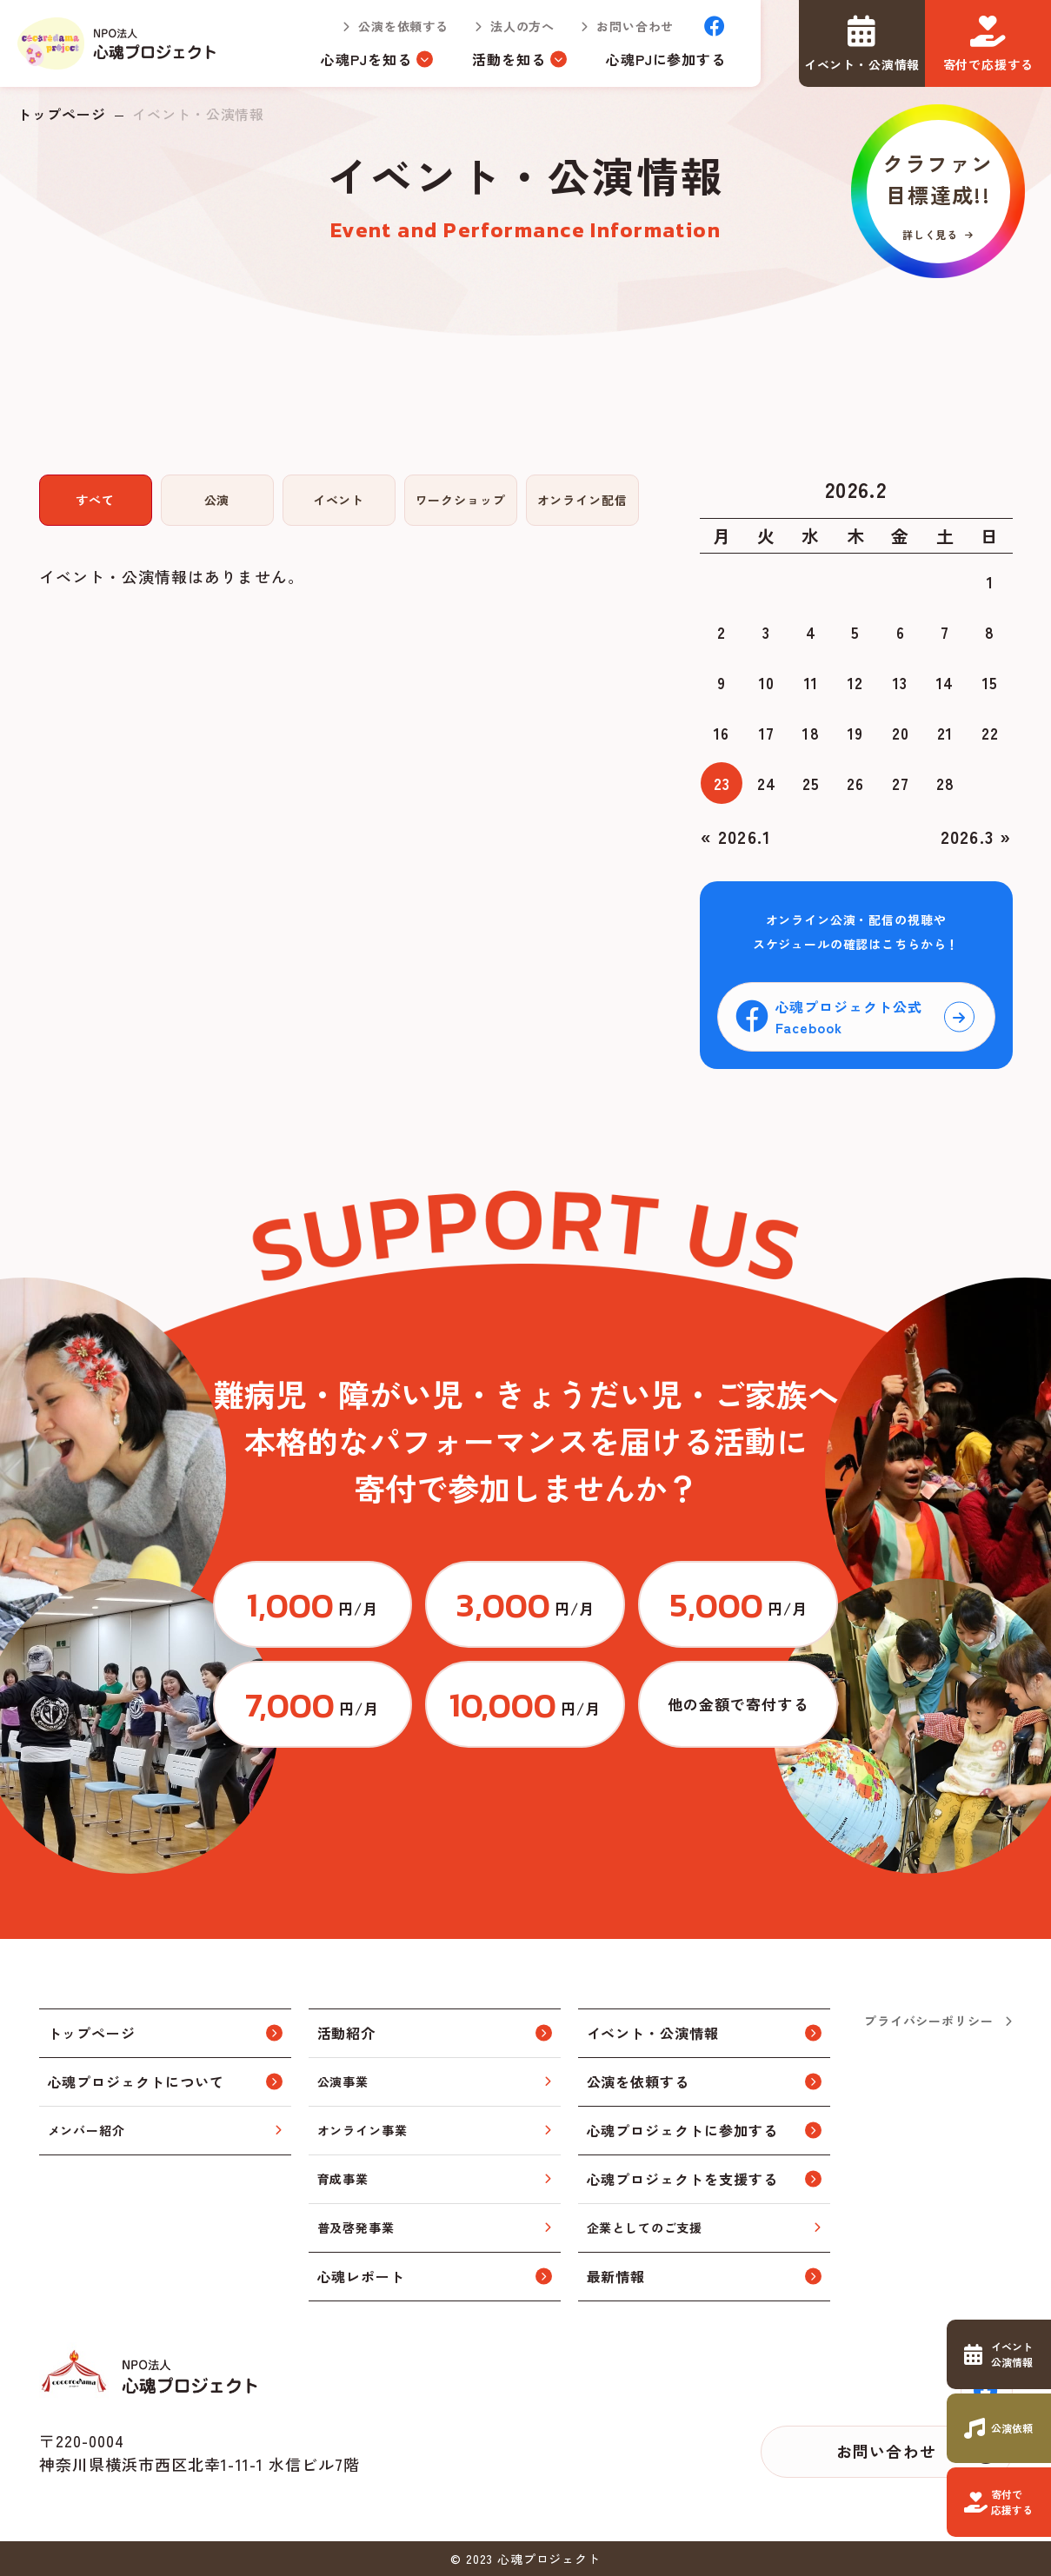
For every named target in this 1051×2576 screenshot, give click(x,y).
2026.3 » (976, 836)
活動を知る (509, 59)
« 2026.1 (736, 836)
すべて (95, 499)
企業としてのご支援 (645, 2227)
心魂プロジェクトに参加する (682, 2130)
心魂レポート (361, 2276)
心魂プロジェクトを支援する (682, 2178)
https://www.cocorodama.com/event (999, 2354)
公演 (217, 499)
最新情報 (616, 2276)
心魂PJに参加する (666, 59)
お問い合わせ (635, 26)
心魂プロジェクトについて (136, 2081)
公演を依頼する (403, 26)
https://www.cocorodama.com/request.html (999, 2428)
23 (722, 783)
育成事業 (343, 2179)
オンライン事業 (362, 2130)
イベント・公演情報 (653, 2032)
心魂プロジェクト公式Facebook (849, 1017)
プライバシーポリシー (928, 2020)
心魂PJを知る (366, 59)
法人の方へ (522, 26)
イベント (338, 499)
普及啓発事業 (356, 2227)
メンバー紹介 (86, 2130)
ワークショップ (461, 499)
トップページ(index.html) (117, 43)
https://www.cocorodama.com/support (999, 2502)
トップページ (61, 113)
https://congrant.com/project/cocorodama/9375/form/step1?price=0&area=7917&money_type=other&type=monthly (738, 1704)
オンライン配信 (582, 499)
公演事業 (343, 2081)
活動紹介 (346, 2032)
